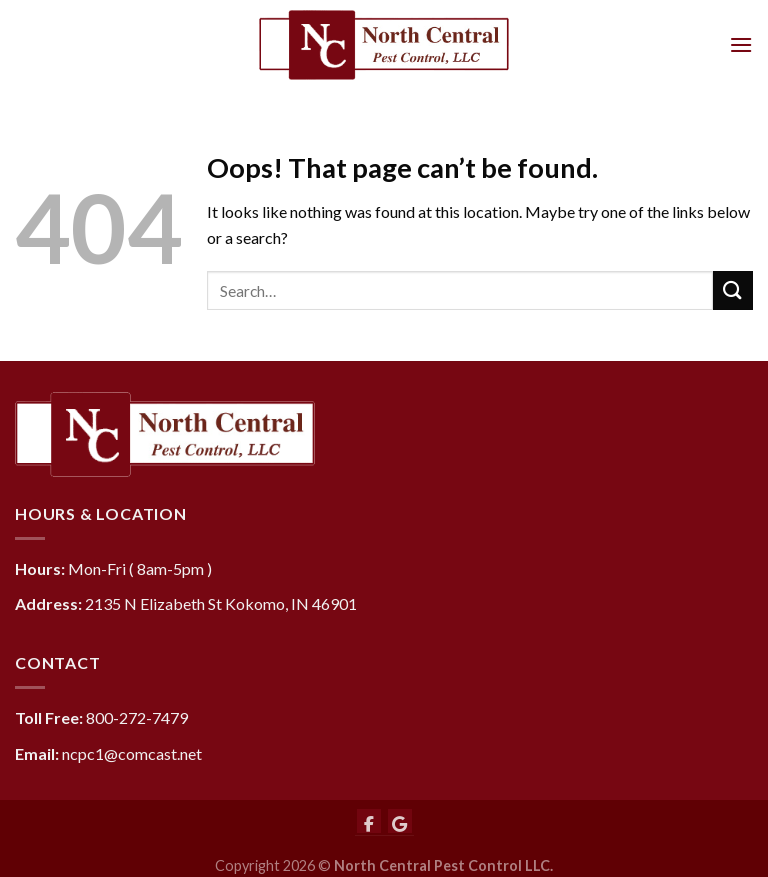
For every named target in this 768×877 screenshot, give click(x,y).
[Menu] (741, 44)
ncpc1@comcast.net (132, 753)
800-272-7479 (137, 717)
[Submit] (733, 290)
